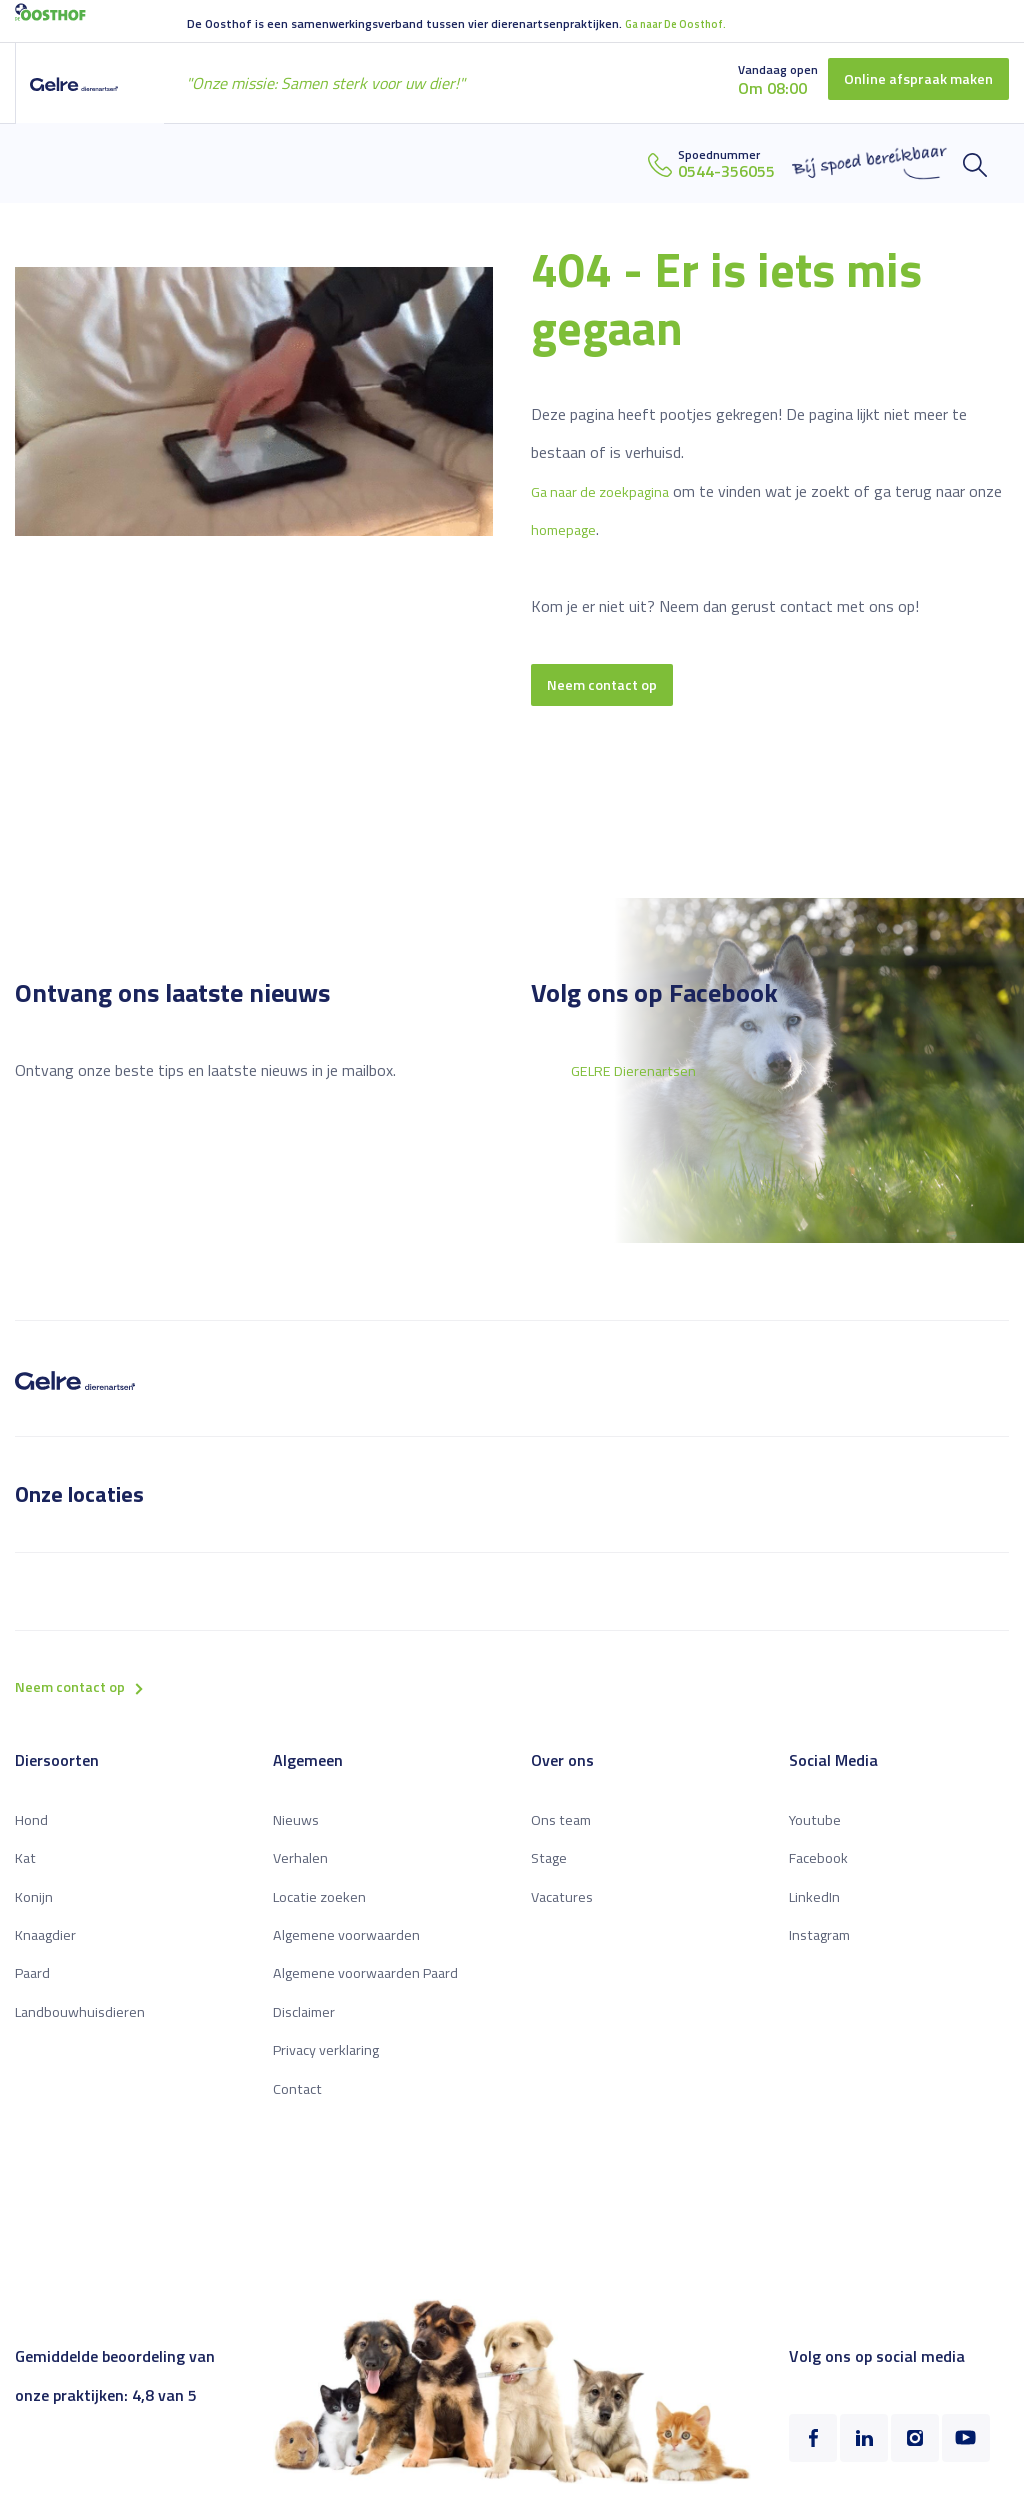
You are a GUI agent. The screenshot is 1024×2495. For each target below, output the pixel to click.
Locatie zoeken (324, 1907)
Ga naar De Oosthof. (682, 22)
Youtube (817, 1830)
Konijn (35, 1907)
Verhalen (301, 1868)
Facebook (821, 1868)
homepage (603, 528)
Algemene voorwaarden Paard (374, 1984)
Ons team (564, 1830)
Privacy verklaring (331, 2060)
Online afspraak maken (910, 80)
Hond (33, 1830)
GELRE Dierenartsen (639, 1075)
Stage (551, 1868)
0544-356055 (726, 170)
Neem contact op (607, 686)
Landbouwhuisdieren (83, 2022)
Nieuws (298, 1830)
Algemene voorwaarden (352, 1945)
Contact (300, 2099)
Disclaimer (307, 2022)
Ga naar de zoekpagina (606, 489)
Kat (27, 1868)
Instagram (824, 1945)
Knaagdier (48, 1945)
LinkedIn (816, 1907)
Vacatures (565, 1907)
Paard (34, 1984)
